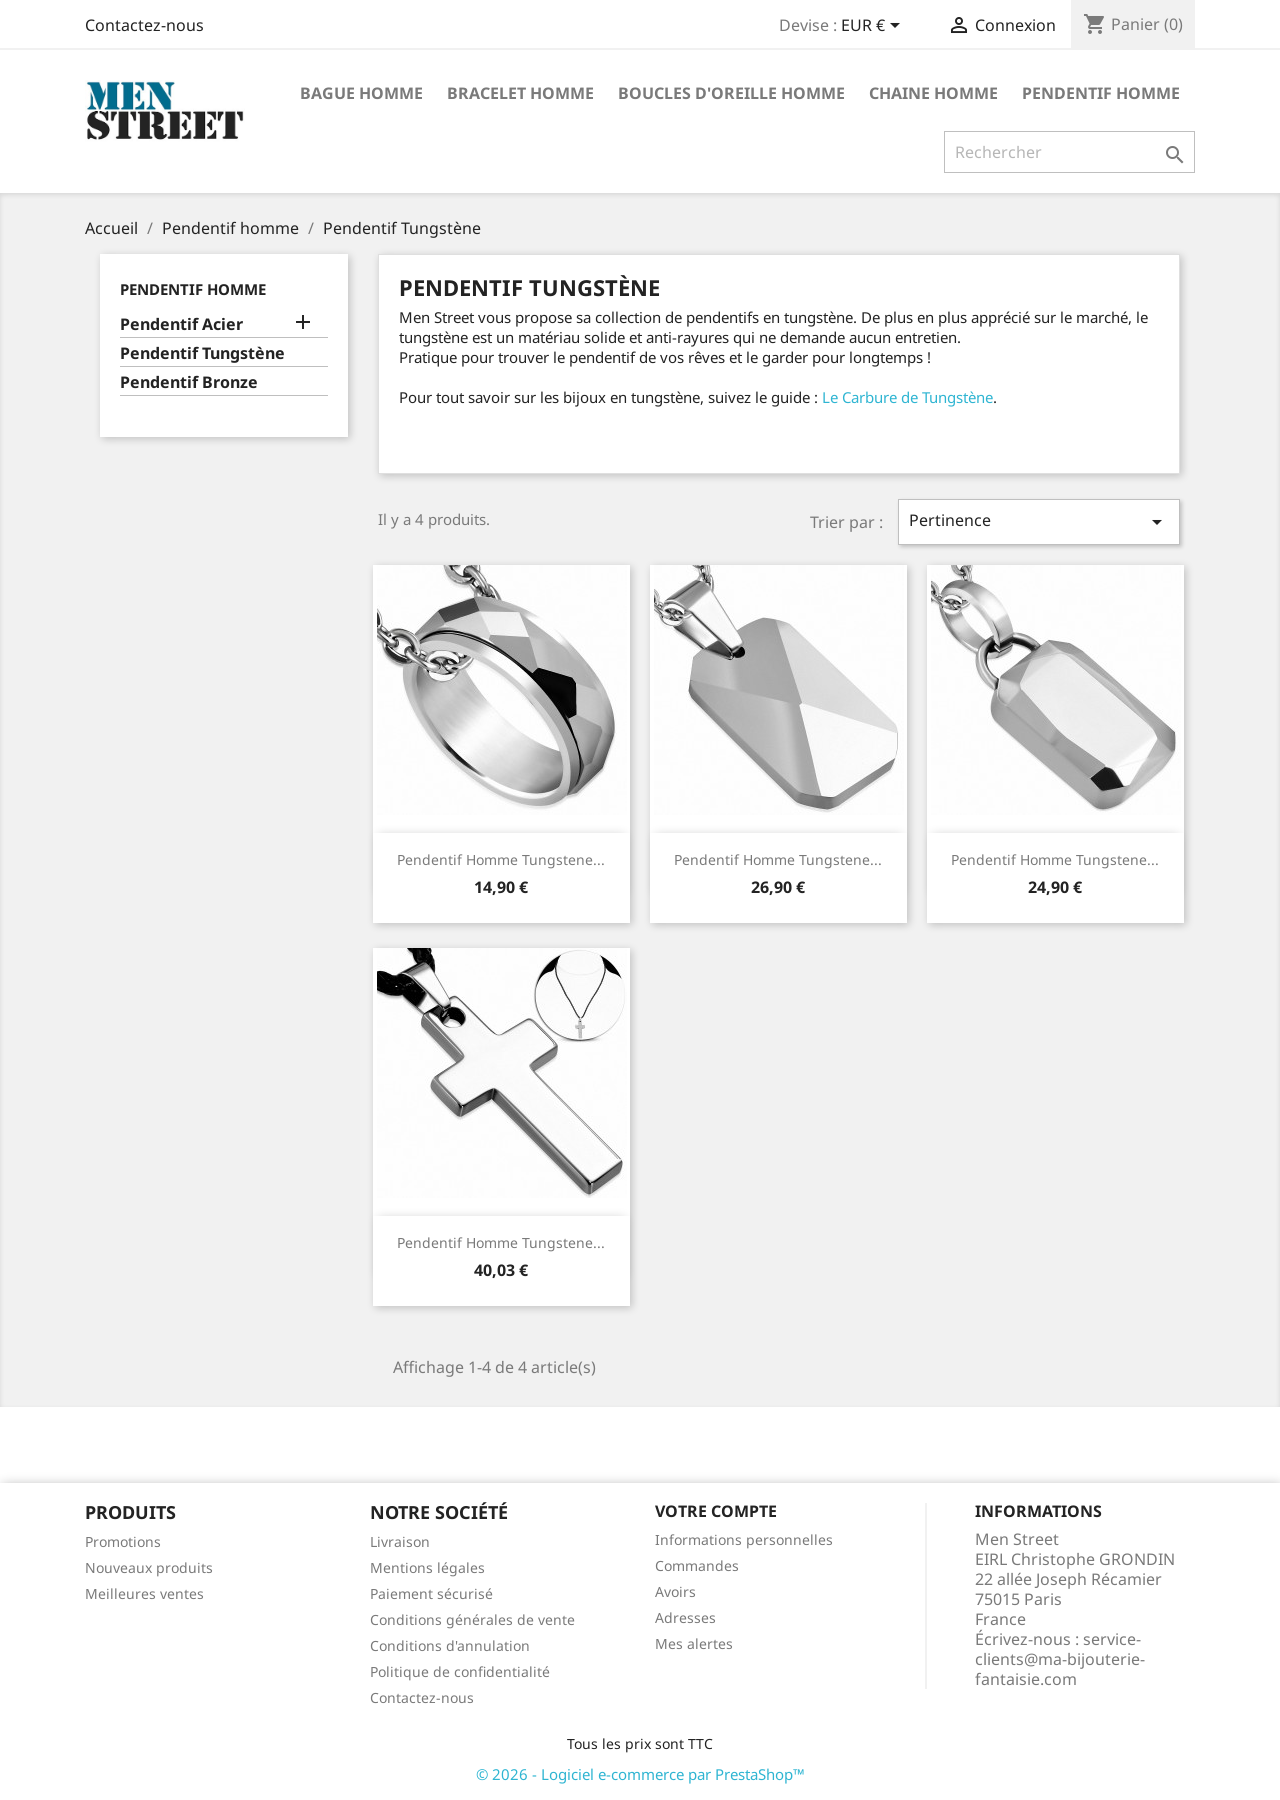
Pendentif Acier (181, 324)
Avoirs (675, 1591)
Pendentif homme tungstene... (501, 859)
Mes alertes (694, 1643)
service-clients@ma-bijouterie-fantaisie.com (1060, 1659)
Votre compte (716, 1511)
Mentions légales (427, 1567)
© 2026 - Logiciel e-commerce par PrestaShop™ (640, 1774)
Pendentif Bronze (189, 382)
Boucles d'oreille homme (731, 93)
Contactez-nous (144, 25)
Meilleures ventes (144, 1593)
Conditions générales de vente (472, 1619)
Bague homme (361, 93)
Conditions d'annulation (450, 1645)
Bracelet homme (520, 93)
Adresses (685, 1617)
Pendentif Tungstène (202, 353)
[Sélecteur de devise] (874, 27)
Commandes (697, 1565)
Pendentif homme (1101, 93)
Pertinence (1039, 521)
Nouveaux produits (149, 1567)
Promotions (123, 1541)
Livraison (400, 1541)
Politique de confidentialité (460, 1671)
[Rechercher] (1069, 152)
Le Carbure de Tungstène (907, 397)
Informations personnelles (744, 1539)
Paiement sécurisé (431, 1593)
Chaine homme (933, 93)
